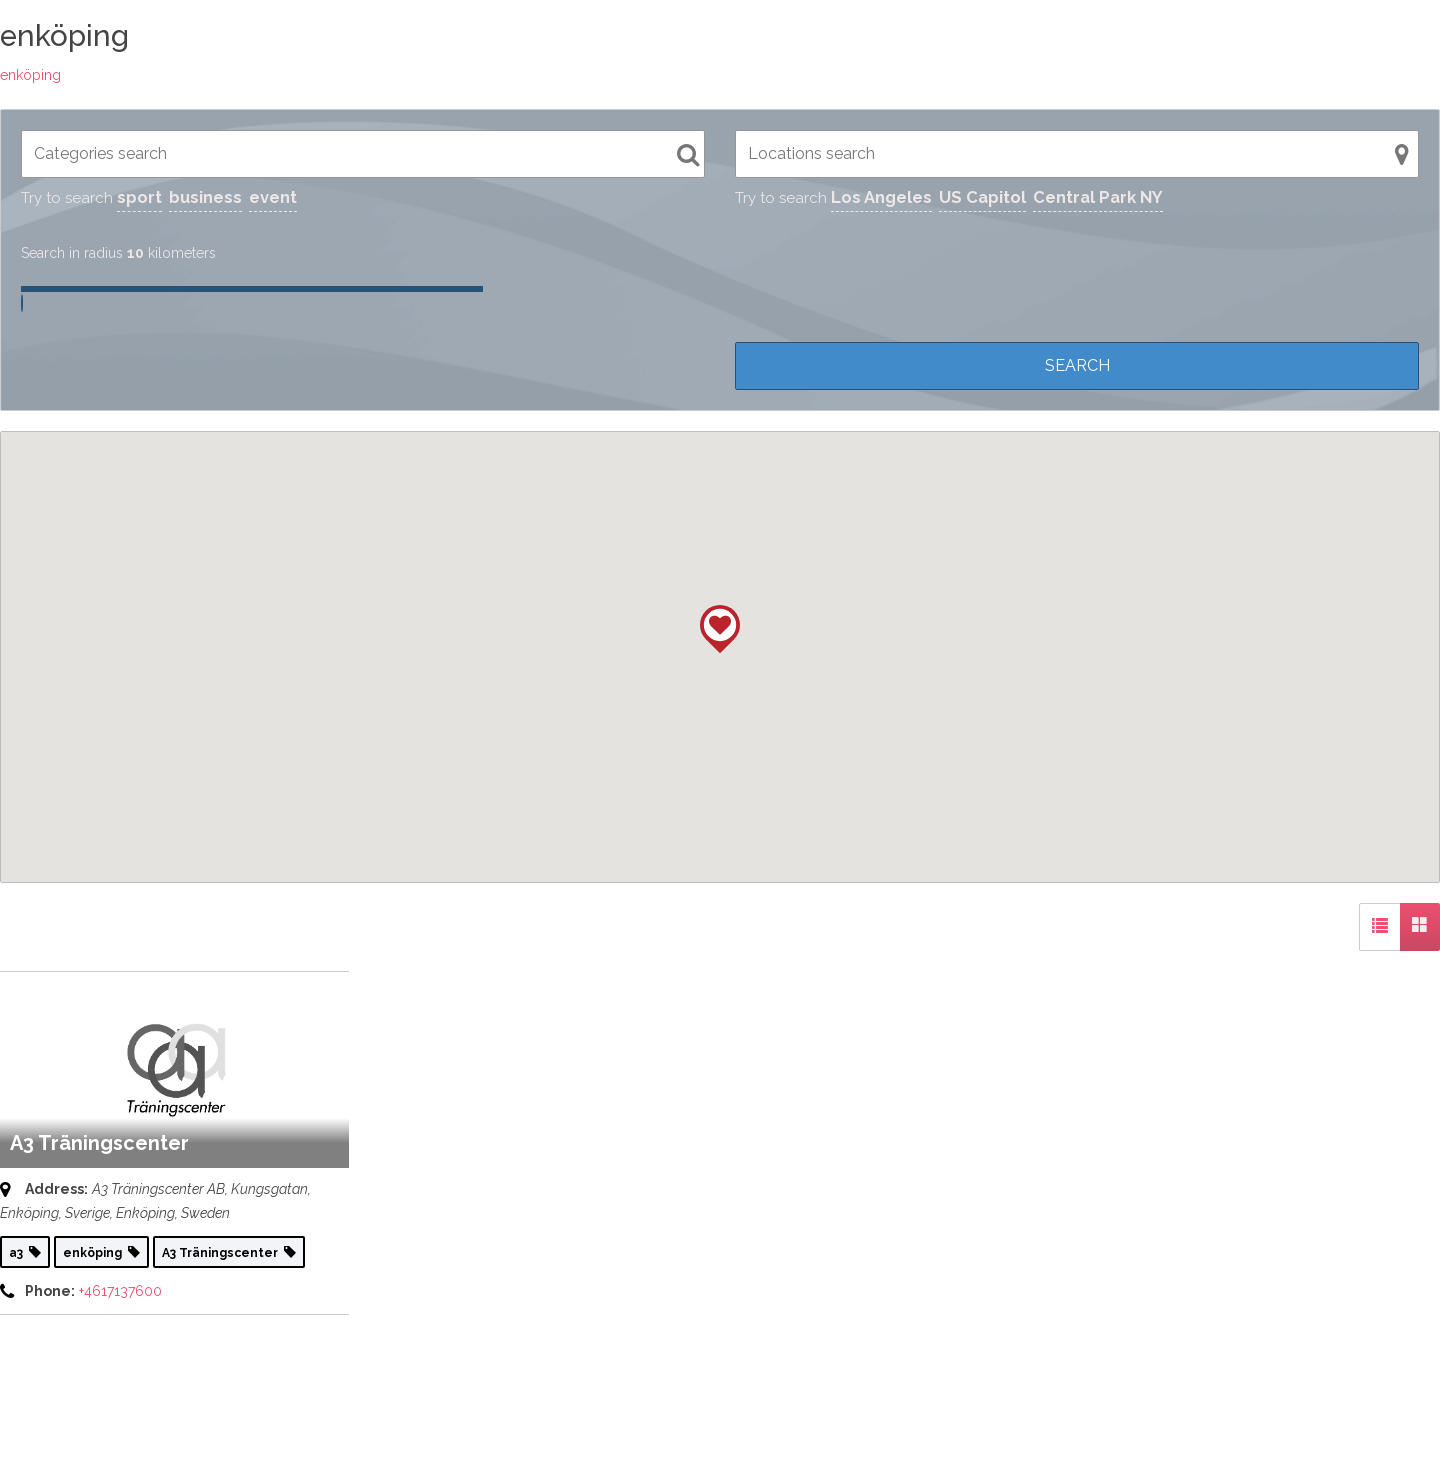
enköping (30, 75)
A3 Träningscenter (99, 1143)
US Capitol (982, 197)
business (205, 197)
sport (139, 197)
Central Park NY (1098, 197)
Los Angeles (881, 197)
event (273, 197)
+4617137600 (120, 1291)
